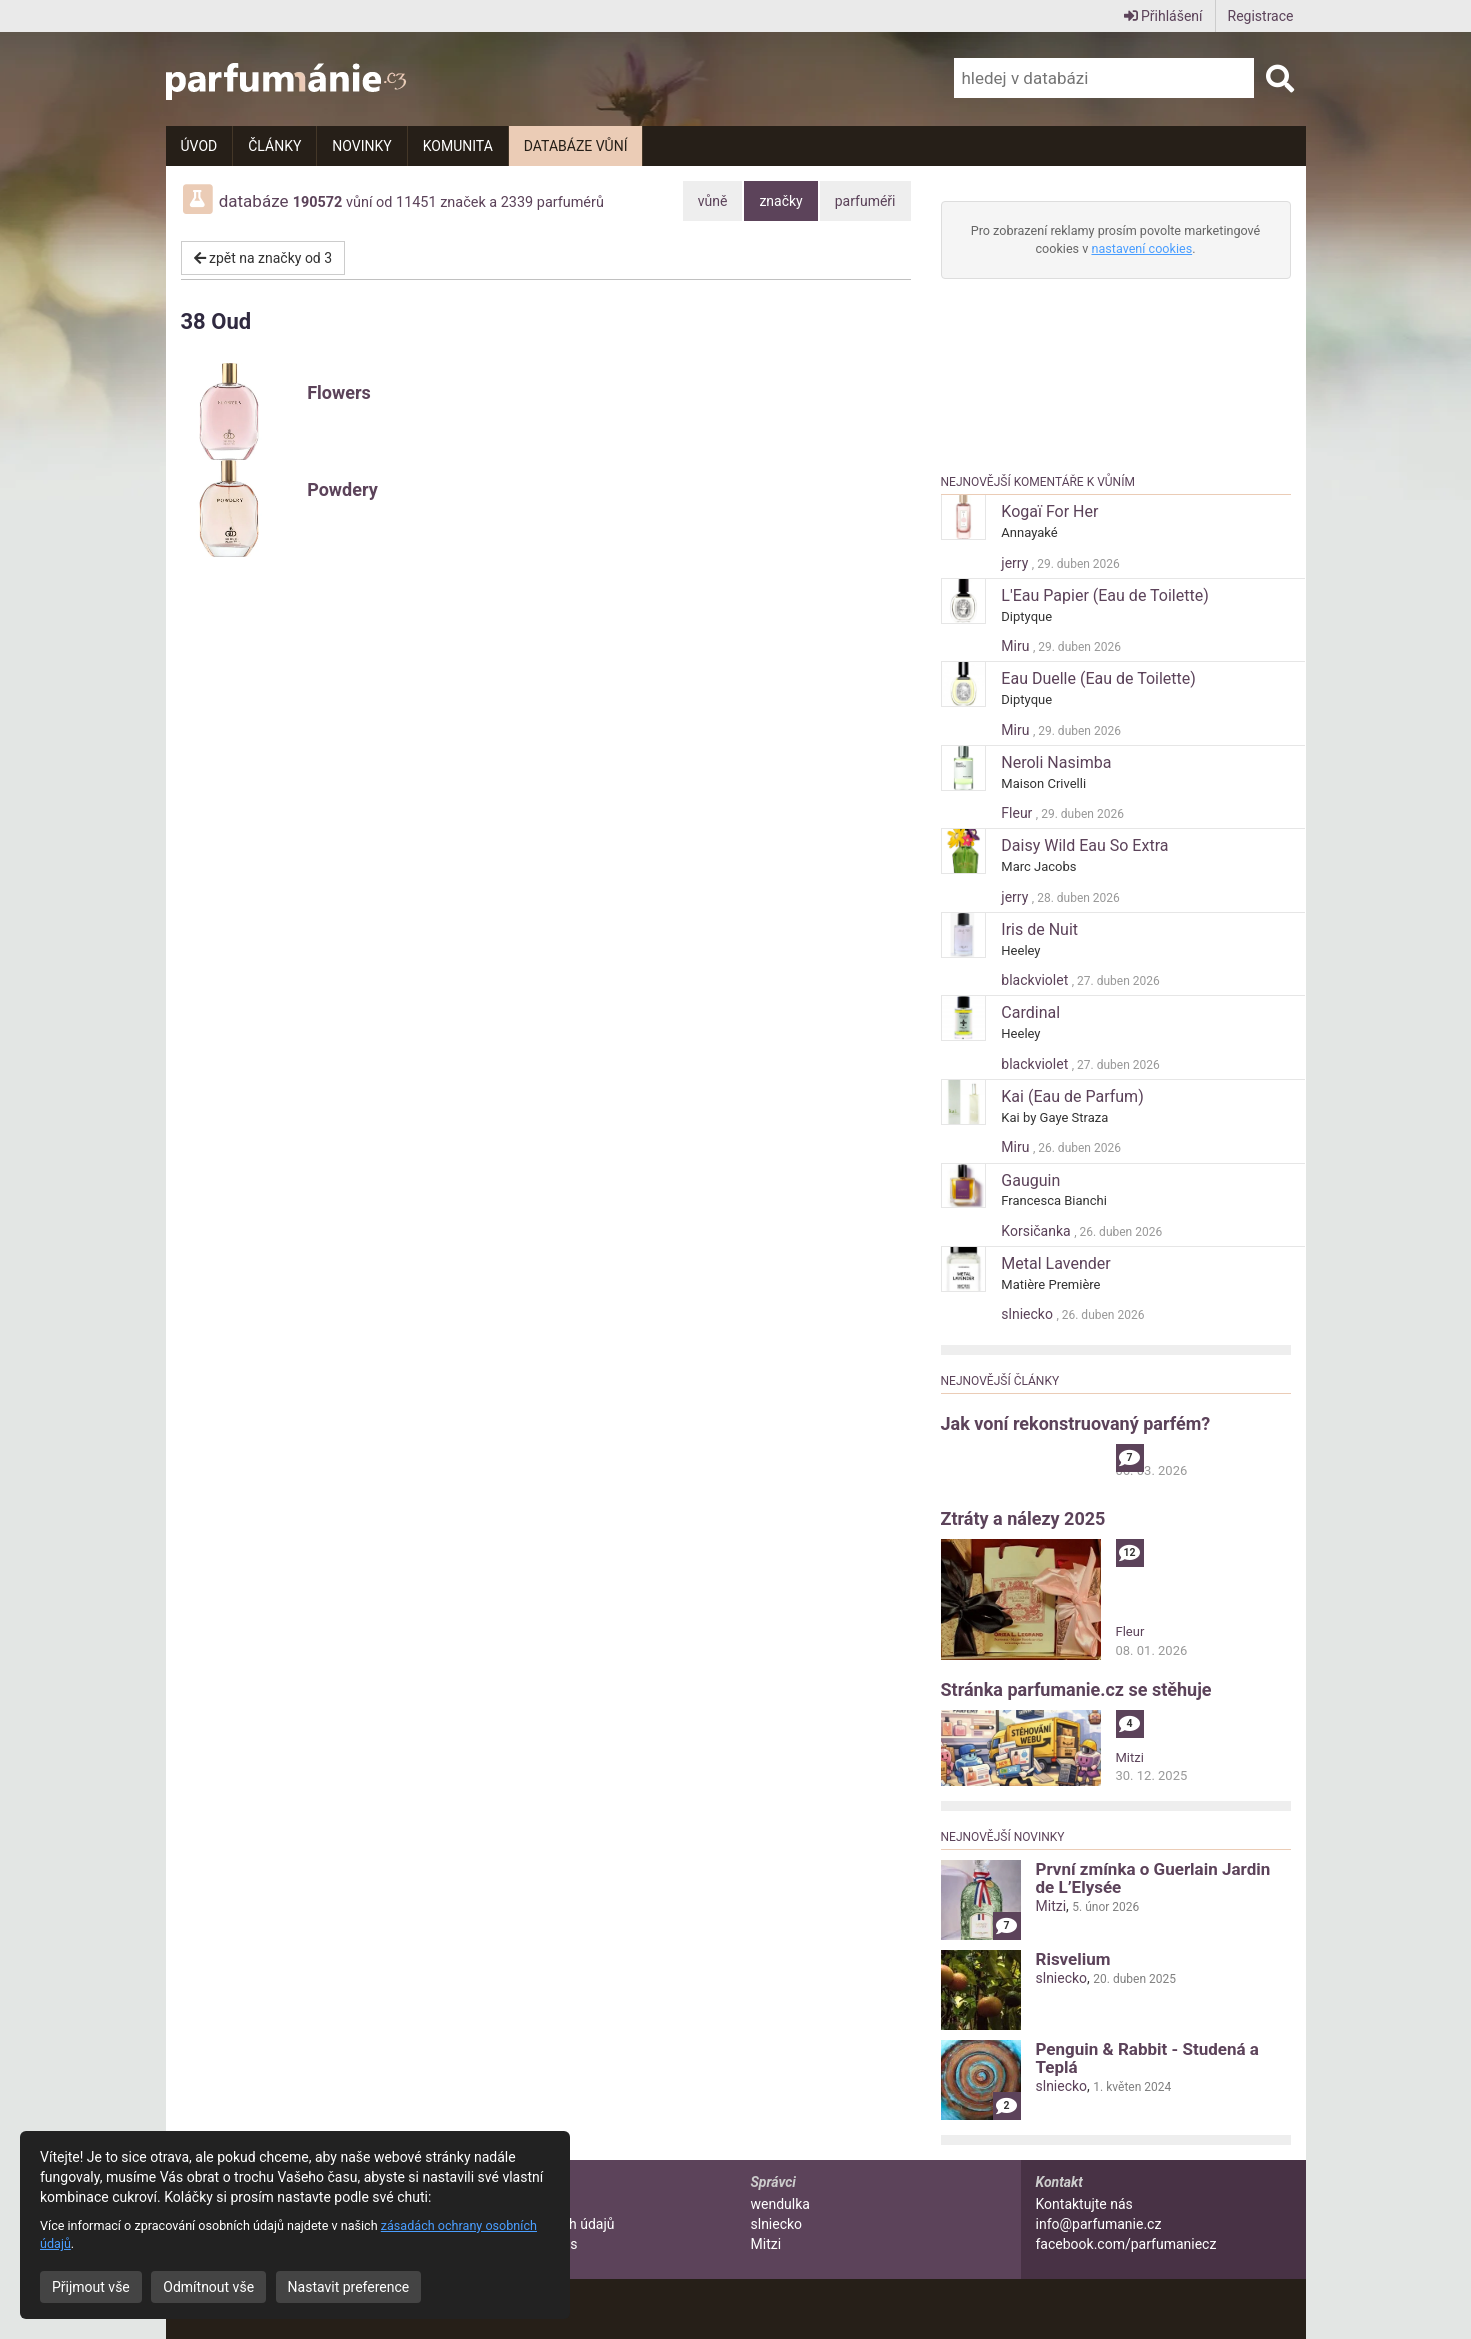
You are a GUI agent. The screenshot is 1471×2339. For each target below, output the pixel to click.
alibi (1128, 1452)
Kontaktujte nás (1084, 2204)
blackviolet (1036, 980)
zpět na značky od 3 (263, 258)
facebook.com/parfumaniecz (1126, 2244)
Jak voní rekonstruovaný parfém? (1076, 1423)
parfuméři (865, 201)
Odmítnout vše (208, 2287)
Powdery (342, 489)
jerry (1016, 563)
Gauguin (1030, 1180)
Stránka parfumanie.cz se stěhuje (1076, 1689)
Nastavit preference (349, 2287)
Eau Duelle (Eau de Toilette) (1098, 678)
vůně (713, 201)
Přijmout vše (91, 2287)
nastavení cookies (1141, 248)
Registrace (1261, 16)
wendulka (780, 2204)
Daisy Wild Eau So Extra (1084, 845)
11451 (416, 202)
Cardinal (1030, 1012)
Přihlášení (1163, 16)
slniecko (1028, 1314)
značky (780, 201)
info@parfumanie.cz (1099, 2224)
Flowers (339, 392)
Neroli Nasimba (1056, 762)
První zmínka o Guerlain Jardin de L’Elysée (1153, 1878)
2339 (517, 202)
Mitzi (1130, 1757)
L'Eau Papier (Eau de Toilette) (1104, 595)
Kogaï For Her (1049, 511)
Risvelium (1073, 1959)
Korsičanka (1037, 1231)
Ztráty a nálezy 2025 (1023, 1518)
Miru (1017, 646)
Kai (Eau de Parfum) (1072, 1096)
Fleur (1018, 813)
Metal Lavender (1055, 1263)
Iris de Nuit (1039, 929)
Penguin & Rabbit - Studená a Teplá (1147, 2058)
